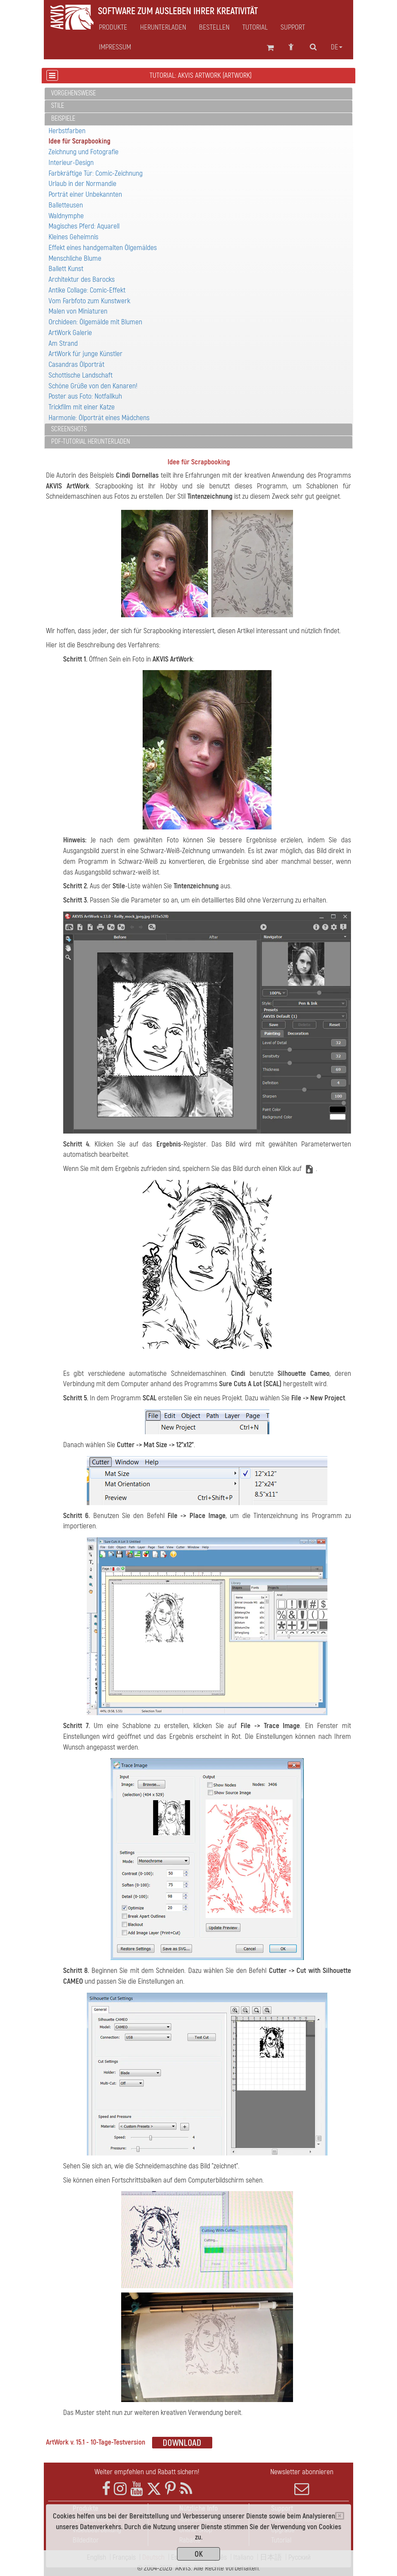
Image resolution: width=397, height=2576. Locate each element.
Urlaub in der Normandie (82, 183)
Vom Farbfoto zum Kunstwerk (89, 300)
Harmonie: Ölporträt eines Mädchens (99, 417)
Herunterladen (163, 27)
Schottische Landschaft (81, 375)
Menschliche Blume (75, 258)
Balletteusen (66, 205)
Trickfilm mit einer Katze (82, 407)
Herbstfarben (67, 130)
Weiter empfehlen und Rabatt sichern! (147, 2471)
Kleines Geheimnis (73, 236)
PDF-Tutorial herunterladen (90, 441)
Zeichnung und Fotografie (84, 151)
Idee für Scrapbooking (79, 141)
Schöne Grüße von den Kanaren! (93, 385)
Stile (57, 105)
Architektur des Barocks (82, 279)
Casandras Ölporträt (76, 364)
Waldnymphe (66, 215)
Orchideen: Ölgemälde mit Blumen (95, 321)
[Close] (339, 2516)
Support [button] (293, 27)
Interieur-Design (71, 162)
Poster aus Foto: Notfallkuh (85, 396)
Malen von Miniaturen (78, 311)
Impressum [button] (115, 47)
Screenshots (69, 429)
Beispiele (63, 118)
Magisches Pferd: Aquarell (84, 226)
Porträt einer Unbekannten (85, 194)
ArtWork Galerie (70, 332)
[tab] (198, 94)
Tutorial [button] (255, 27)
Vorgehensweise (73, 93)
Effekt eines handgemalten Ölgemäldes (103, 247)
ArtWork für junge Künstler (85, 353)
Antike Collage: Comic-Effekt (87, 290)
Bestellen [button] (214, 27)
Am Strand (63, 343)
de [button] (336, 47)
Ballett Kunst (66, 268)
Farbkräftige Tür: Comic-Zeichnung (96, 173)
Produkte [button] (113, 27)
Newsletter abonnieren (301, 2482)
